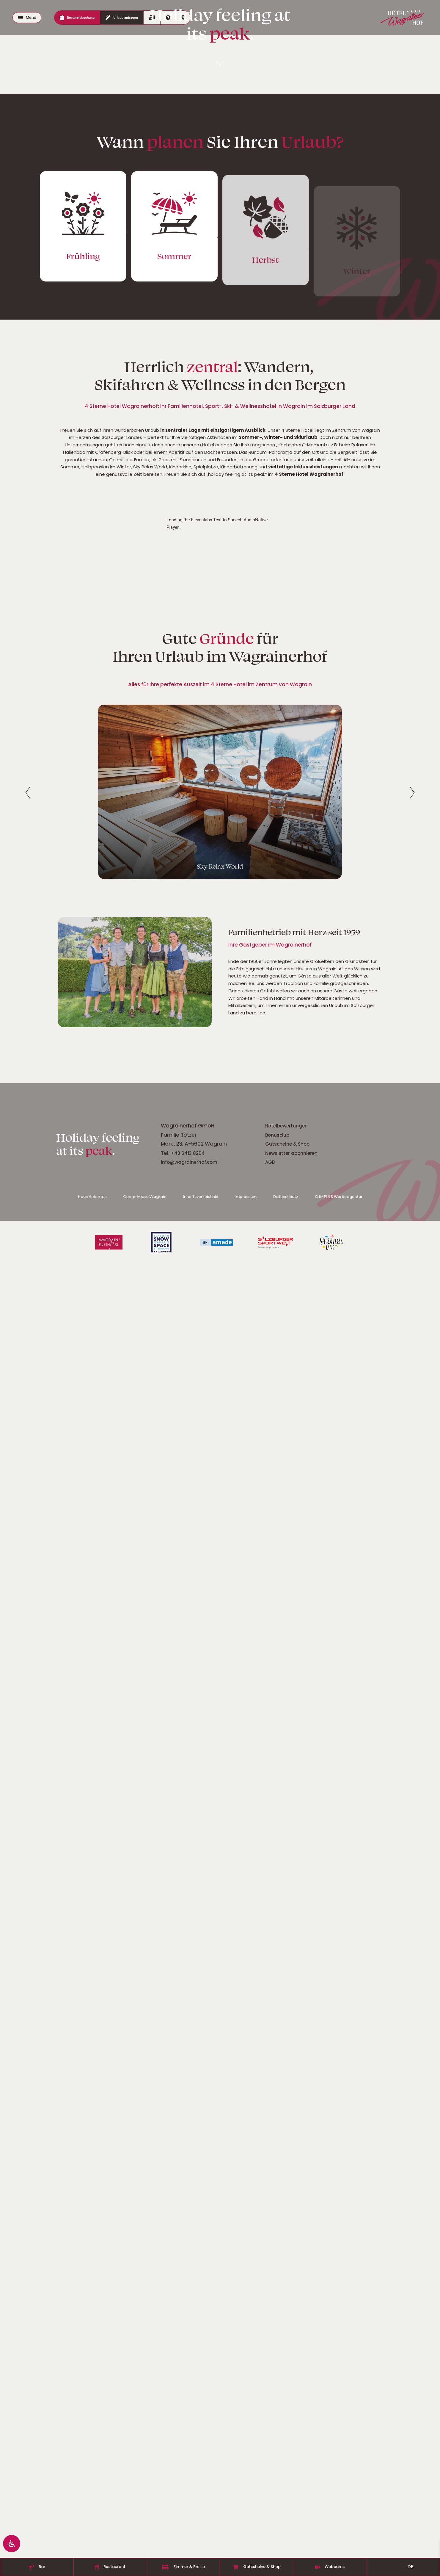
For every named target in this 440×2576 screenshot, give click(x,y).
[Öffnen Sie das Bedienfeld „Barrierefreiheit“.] (12, 2542)
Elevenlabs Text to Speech (217, 2233)
